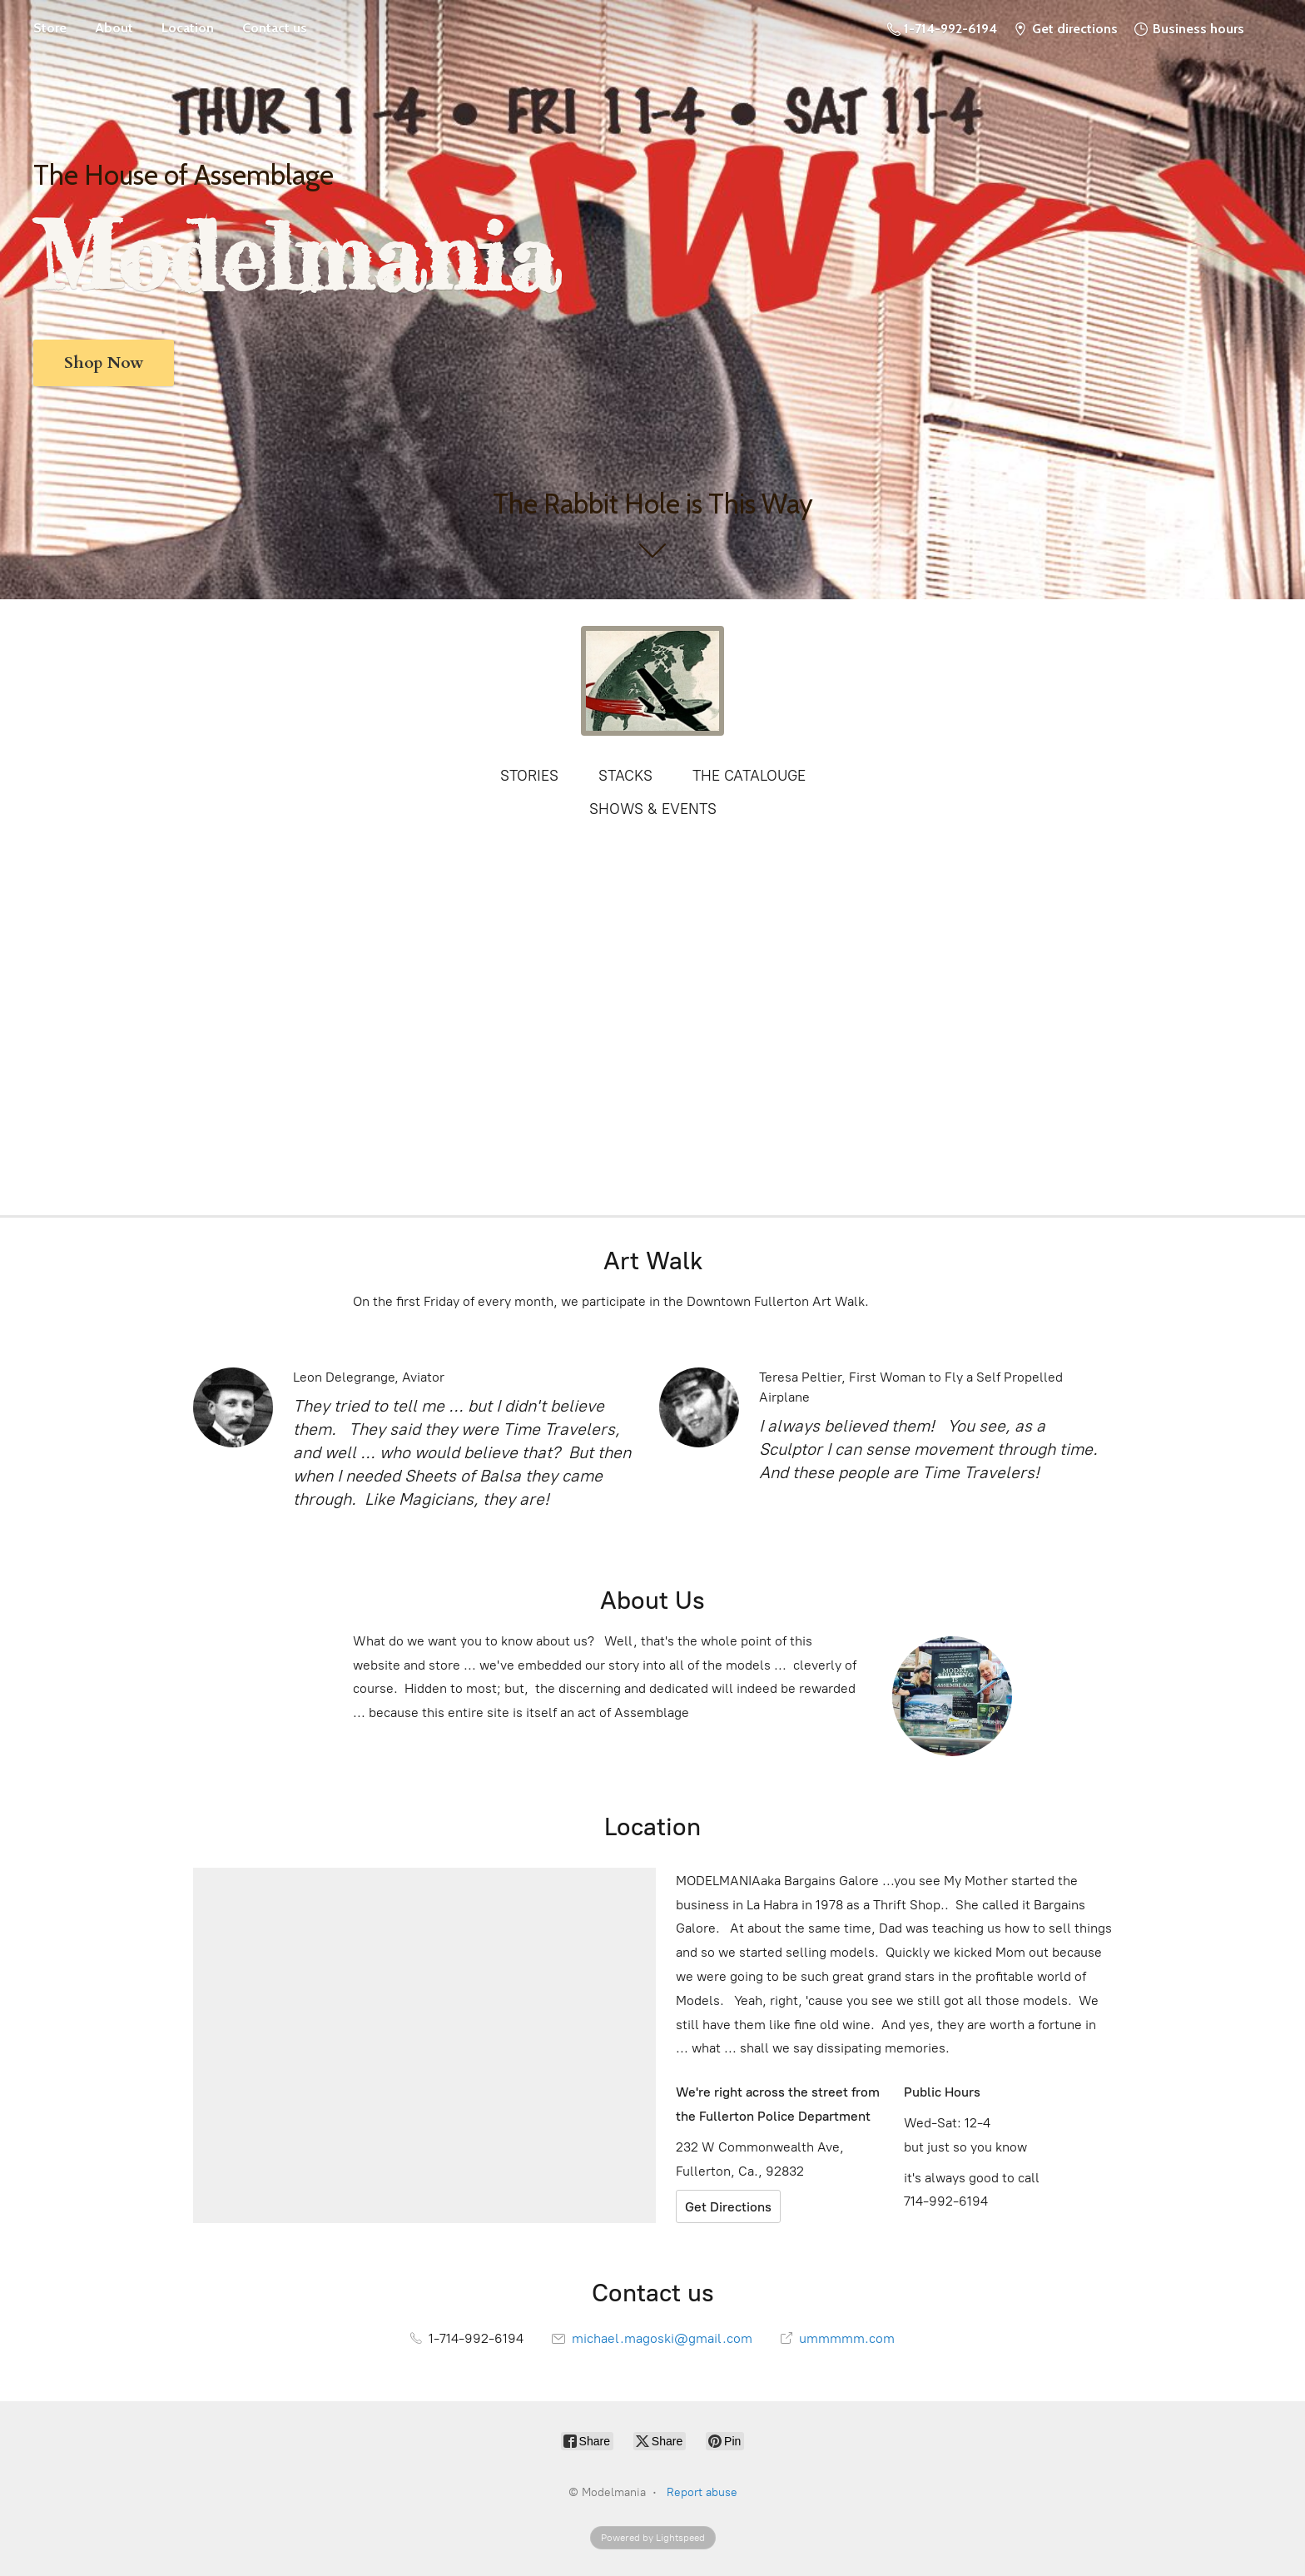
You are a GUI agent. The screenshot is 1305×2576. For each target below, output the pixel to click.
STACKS (625, 776)
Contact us (274, 28)
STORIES (529, 776)
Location (187, 28)
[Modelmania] (652, 681)
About (114, 28)
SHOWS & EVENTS (653, 809)
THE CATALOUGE (749, 776)
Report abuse (702, 2492)
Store (50, 28)
